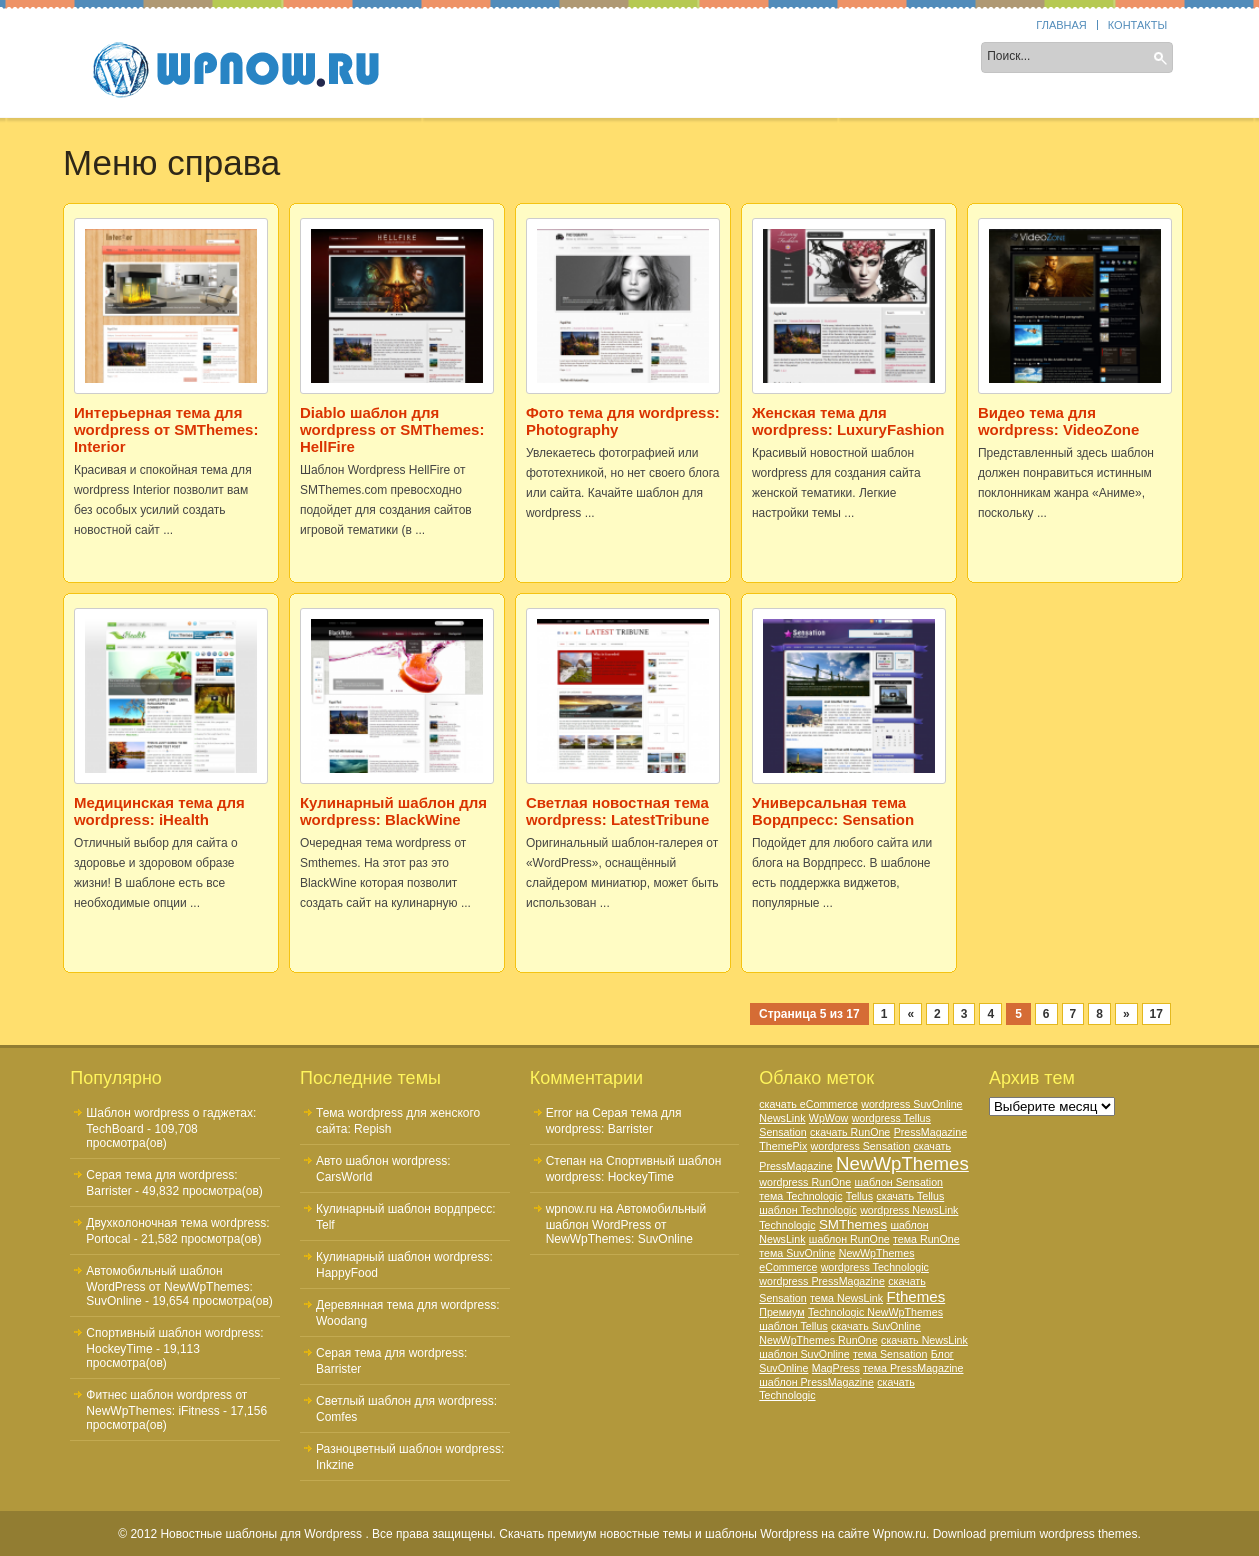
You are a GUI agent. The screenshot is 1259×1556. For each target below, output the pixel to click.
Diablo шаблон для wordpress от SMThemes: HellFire (392, 429)
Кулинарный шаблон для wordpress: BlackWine (393, 811)
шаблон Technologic (808, 1210)
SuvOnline (783, 1368)
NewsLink (782, 1118)
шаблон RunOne (849, 1239)
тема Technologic (800, 1196)
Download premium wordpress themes (1035, 1534)
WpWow (828, 1118)
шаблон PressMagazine (816, 1382)
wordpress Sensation (861, 1146)
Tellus (859, 1196)
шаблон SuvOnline (804, 1354)
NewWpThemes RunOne (818, 1340)
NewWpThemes (902, 1163)
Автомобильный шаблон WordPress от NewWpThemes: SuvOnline (169, 1286)
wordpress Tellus (891, 1118)
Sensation (782, 1132)
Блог (942, 1354)
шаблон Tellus (793, 1326)
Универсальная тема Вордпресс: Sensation (833, 811)
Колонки (548, 59)
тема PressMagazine (913, 1368)
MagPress (836, 1368)
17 (1156, 1014)
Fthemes (915, 1296)
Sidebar (459, 59)
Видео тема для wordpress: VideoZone (1058, 421)
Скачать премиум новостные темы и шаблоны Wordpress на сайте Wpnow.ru (712, 1534)
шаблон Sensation (898, 1182)
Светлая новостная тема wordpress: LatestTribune (617, 811)
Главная (1061, 25)
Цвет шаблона (827, 59)
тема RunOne (926, 1239)
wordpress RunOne (805, 1182)
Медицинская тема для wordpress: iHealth (159, 811)
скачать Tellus (910, 1196)
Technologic (787, 1225)
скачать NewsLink (924, 1340)
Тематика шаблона (677, 59)
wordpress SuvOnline (911, 1104)
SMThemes (853, 1224)
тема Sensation (890, 1354)
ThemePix (783, 1146)
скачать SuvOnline (876, 1326)
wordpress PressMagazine (822, 1281)
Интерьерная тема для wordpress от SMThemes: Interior (166, 429)
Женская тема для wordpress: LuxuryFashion (848, 421)
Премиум (781, 1312)
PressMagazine (930, 1132)
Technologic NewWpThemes (875, 1312)
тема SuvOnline (797, 1253)
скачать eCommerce (808, 1104)
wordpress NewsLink (909, 1210)
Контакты (1137, 25)
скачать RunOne (850, 1132)
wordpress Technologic (875, 1267)
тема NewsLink (846, 1298)
